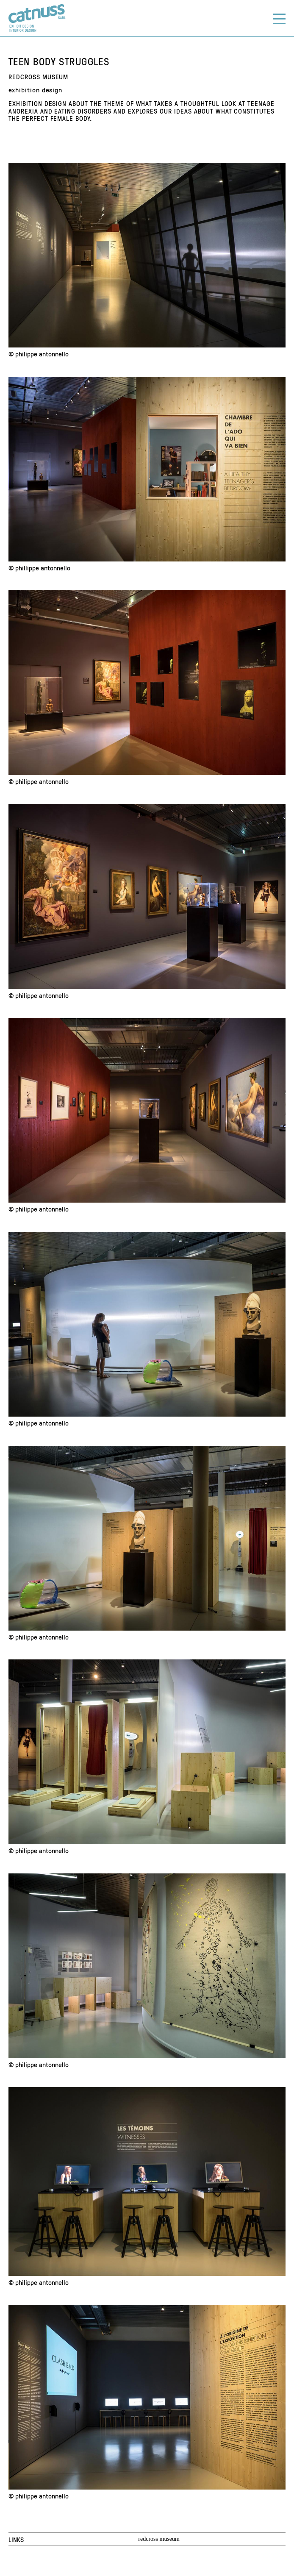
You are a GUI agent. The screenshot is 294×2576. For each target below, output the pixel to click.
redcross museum (159, 2539)
